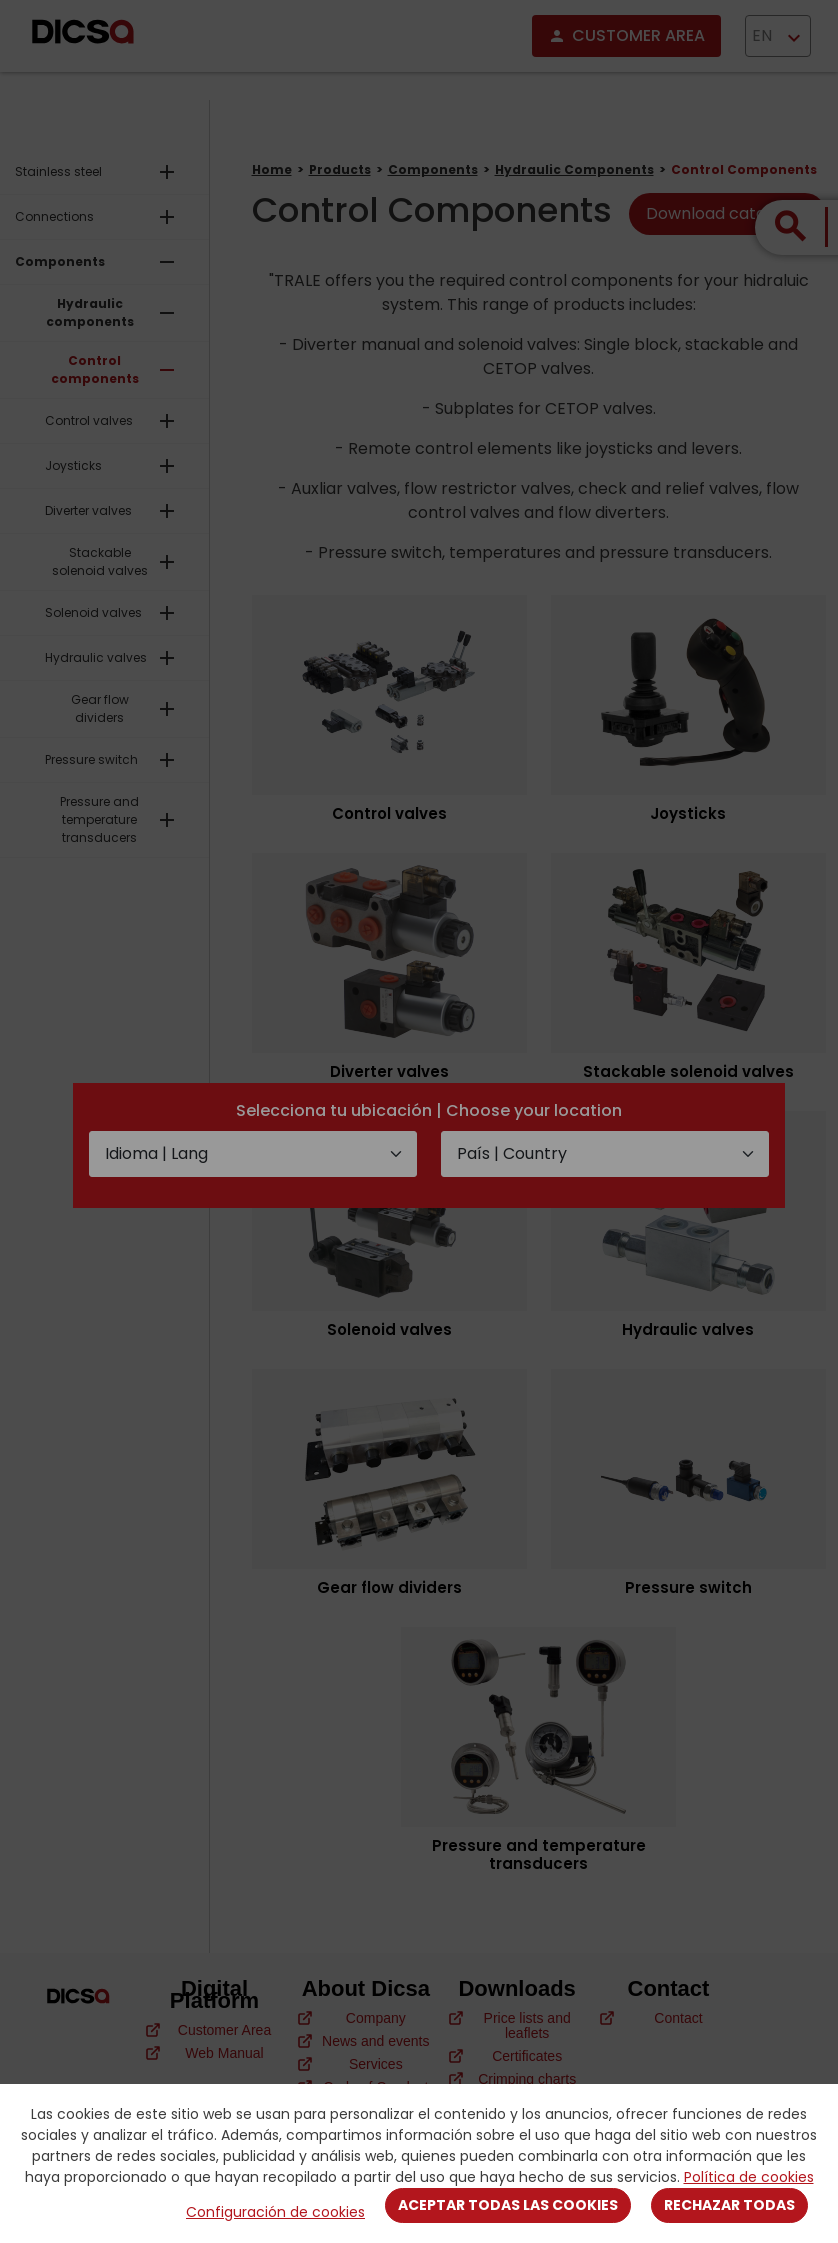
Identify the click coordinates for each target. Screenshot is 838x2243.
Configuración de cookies (275, 2212)
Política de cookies (749, 2177)
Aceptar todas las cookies (508, 2205)
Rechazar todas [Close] (729, 2205)
